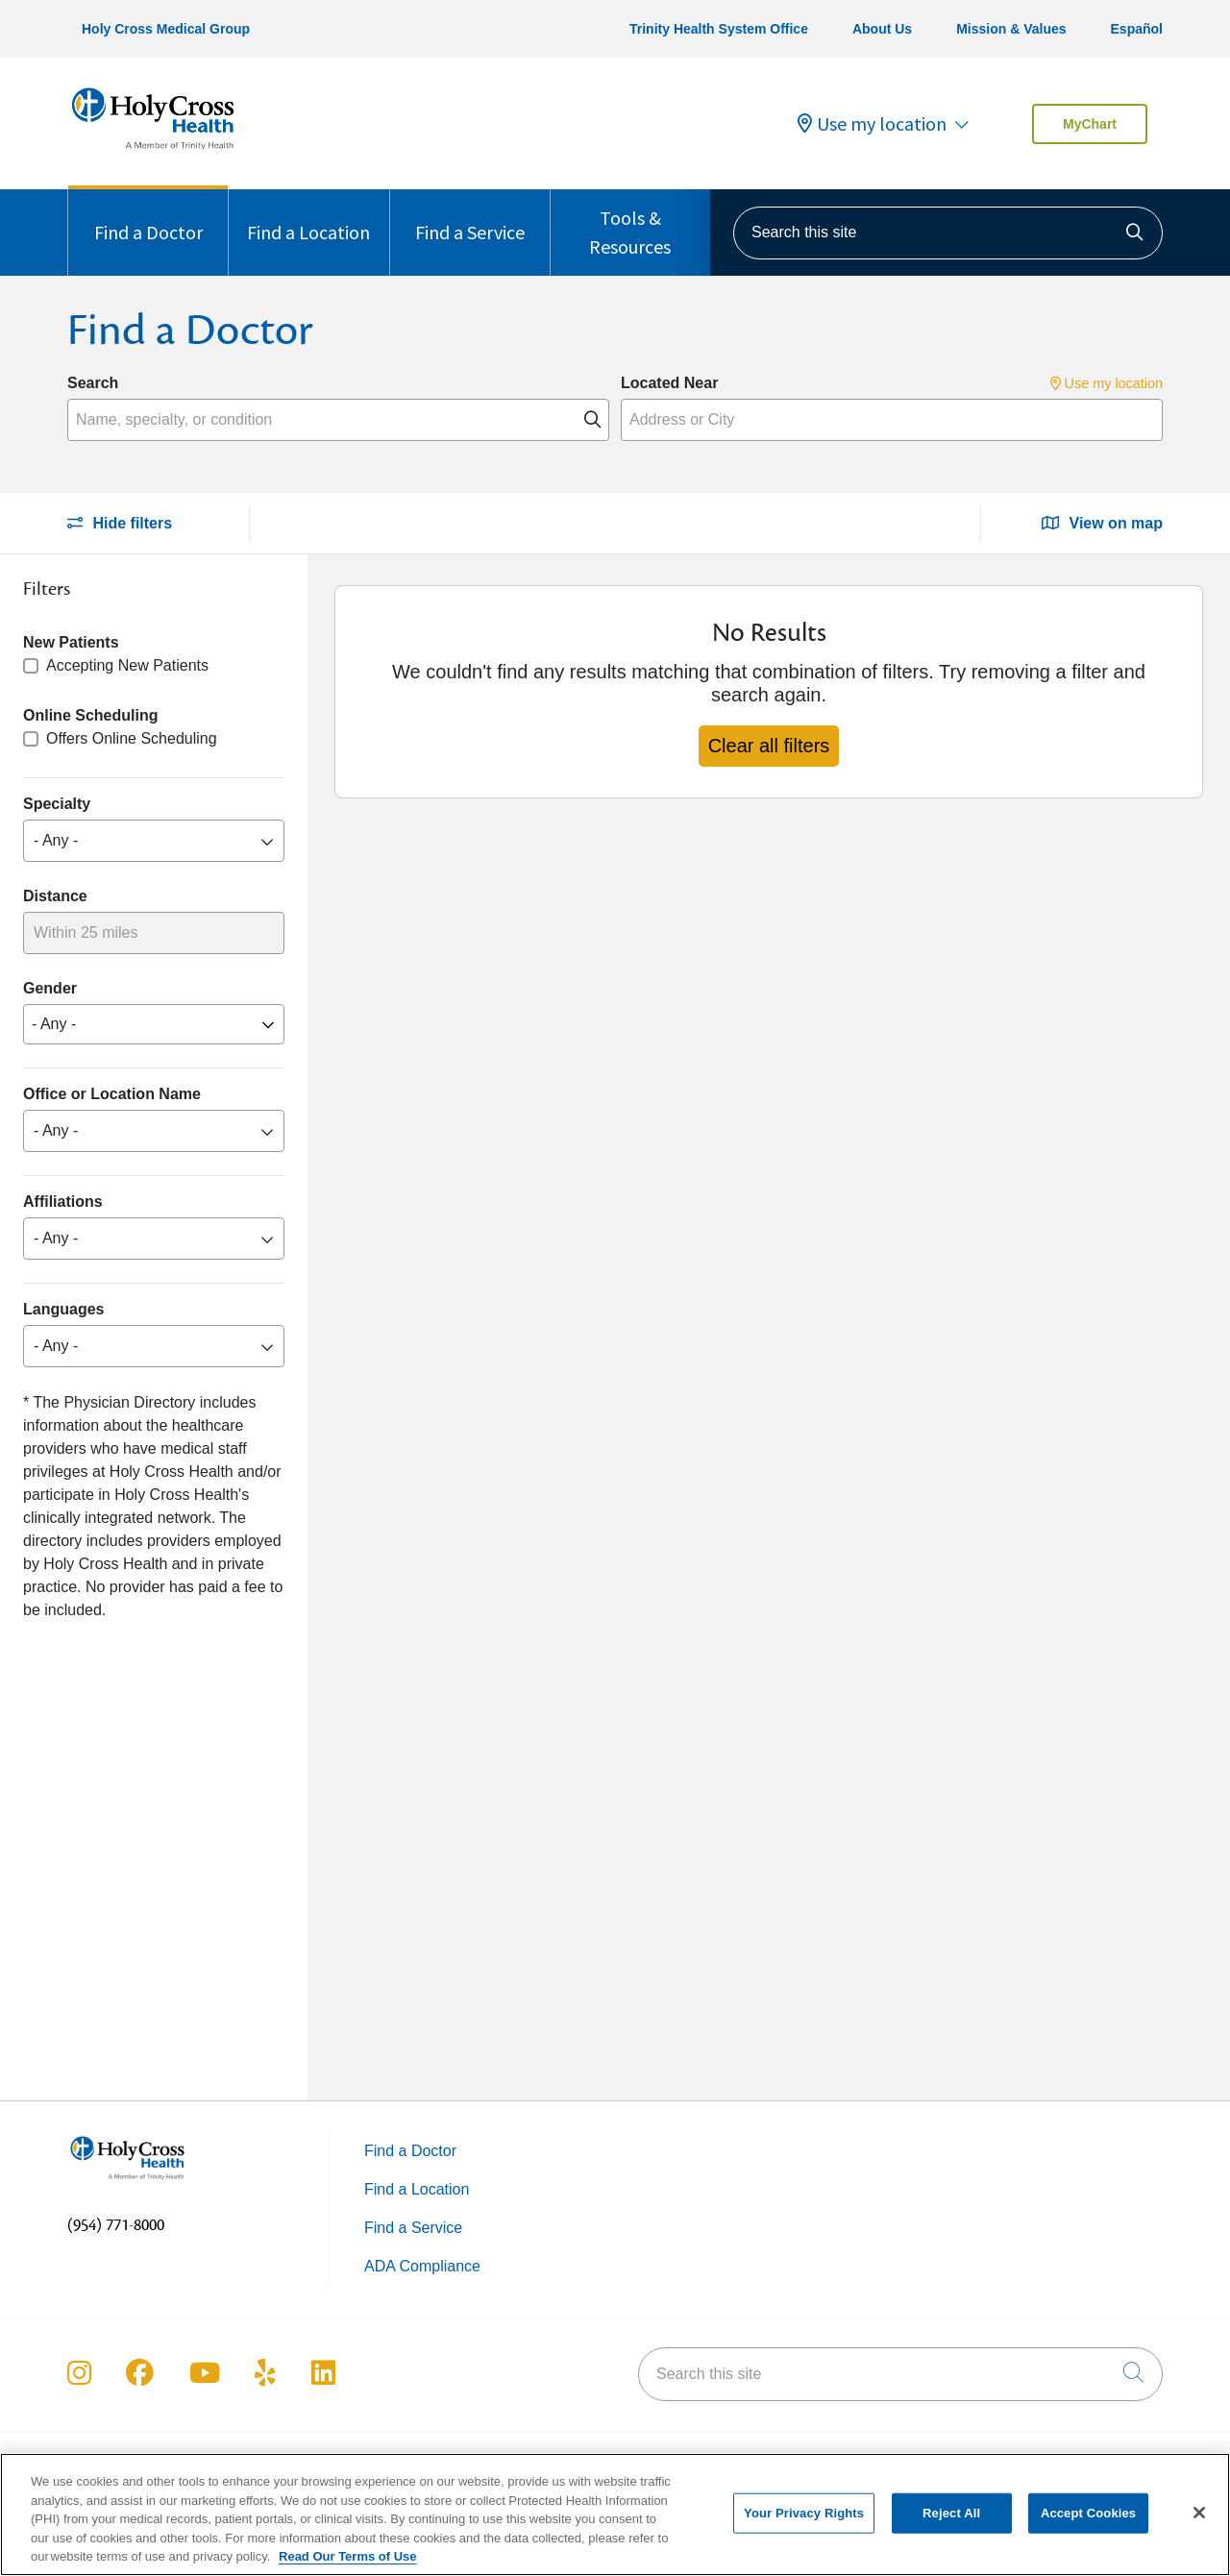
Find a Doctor (148, 216)
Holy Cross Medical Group (166, 29)
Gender (50, 988)
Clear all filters (769, 745)
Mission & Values (1011, 29)
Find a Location (308, 216)
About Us (882, 29)
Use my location (872, 123)
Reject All (951, 2525)
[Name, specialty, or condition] (338, 420)
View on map (1102, 523)
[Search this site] (948, 233)
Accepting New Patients (127, 665)
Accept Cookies (1088, 2525)
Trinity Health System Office (718, 29)
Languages (63, 1309)
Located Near (669, 383)
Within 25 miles (85, 932)
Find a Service (470, 216)
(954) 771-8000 (115, 2225)
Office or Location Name (112, 1094)
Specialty (56, 804)
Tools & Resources (630, 223)
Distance (55, 896)
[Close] (1199, 2525)
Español (1137, 29)
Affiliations (63, 1201)
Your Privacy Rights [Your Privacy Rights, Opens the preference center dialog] (804, 2525)
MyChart (1090, 124)
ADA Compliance (422, 2266)
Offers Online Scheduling (131, 738)
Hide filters (119, 523)
